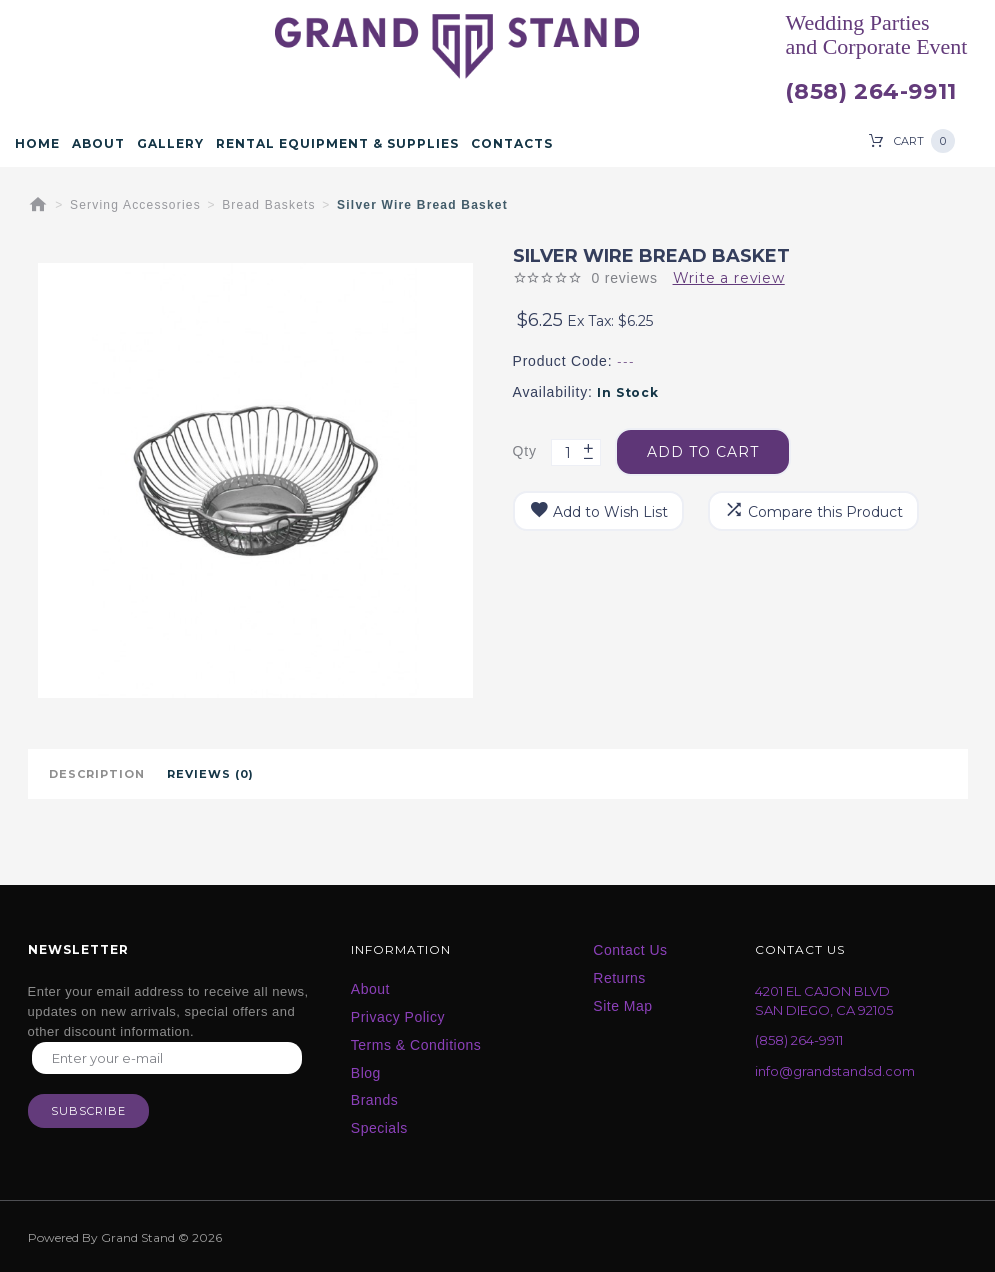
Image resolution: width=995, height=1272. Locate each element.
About (98, 144)
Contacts (512, 144)
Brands (374, 1100)
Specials (379, 1128)
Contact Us (630, 950)
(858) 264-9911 (870, 92)
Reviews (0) (210, 774)
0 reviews (624, 278)
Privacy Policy (398, 1017)
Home (37, 144)
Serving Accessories (135, 205)
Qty (525, 451)
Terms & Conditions (416, 1045)
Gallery (170, 144)
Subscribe (88, 1111)
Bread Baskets (269, 205)
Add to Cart (703, 452)
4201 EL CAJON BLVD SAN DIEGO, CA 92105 (824, 1000)
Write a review (729, 278)
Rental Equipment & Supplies (337, 144)
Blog (366, 1073)
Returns (619, 978)
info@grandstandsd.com (835, 1071)
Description (97, 774)
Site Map (622, 1006)
